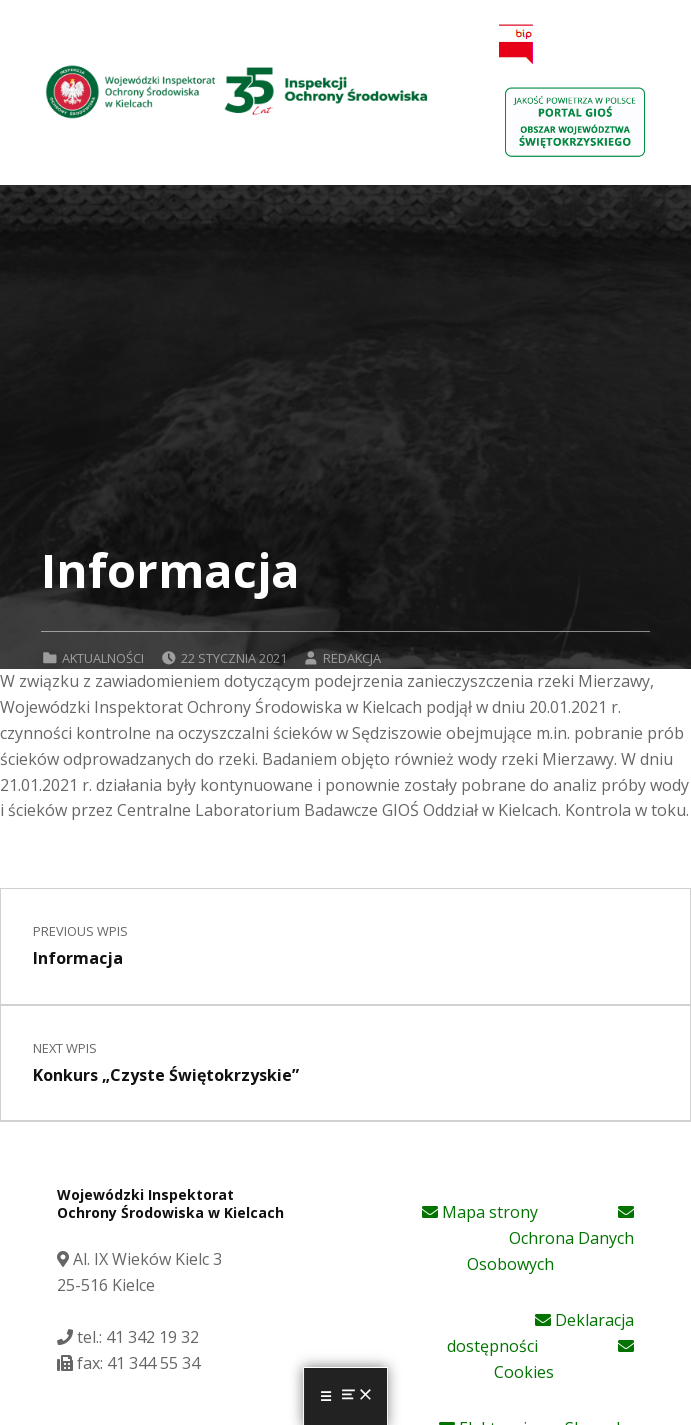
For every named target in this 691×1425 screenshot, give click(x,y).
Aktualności (103, 658)
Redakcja (352, 658)
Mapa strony (480, 1212)
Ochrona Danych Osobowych (550, 1239)
